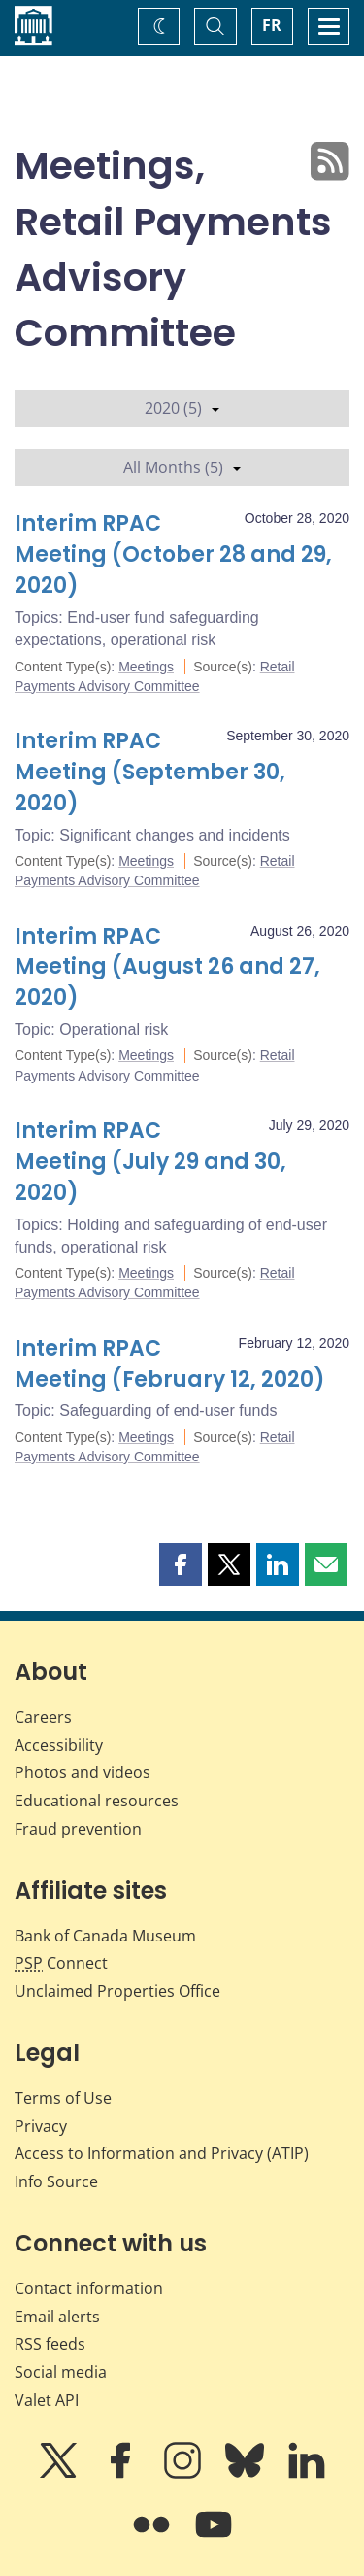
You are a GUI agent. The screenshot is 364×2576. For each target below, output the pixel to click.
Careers (43, 1717)
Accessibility (59, 1745)
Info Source (56, 2181)
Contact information (89, 2288)
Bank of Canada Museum (105, 1935)
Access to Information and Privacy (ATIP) (162, 2153)
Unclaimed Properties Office (117, 1991)
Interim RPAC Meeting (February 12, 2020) (170, 1363)
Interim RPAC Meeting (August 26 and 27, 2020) (167, 967)
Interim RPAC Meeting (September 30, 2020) (150, 772)
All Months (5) (182, 467)
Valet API (47, 2400)
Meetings (146, 666)
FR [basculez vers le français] (271, 25)
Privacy (41, 2126)
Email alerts (57, 2316)
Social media (61, 2372)
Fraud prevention (78, 1828)
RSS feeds (50, 2343)
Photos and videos (82, 1772)
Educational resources (97, 1800)
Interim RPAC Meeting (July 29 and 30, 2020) (150, 1162)
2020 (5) (182, 408)
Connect (61, 1963)
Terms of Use (63, 2098)
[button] (180, 1564)
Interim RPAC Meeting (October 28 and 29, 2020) (173, 554)
